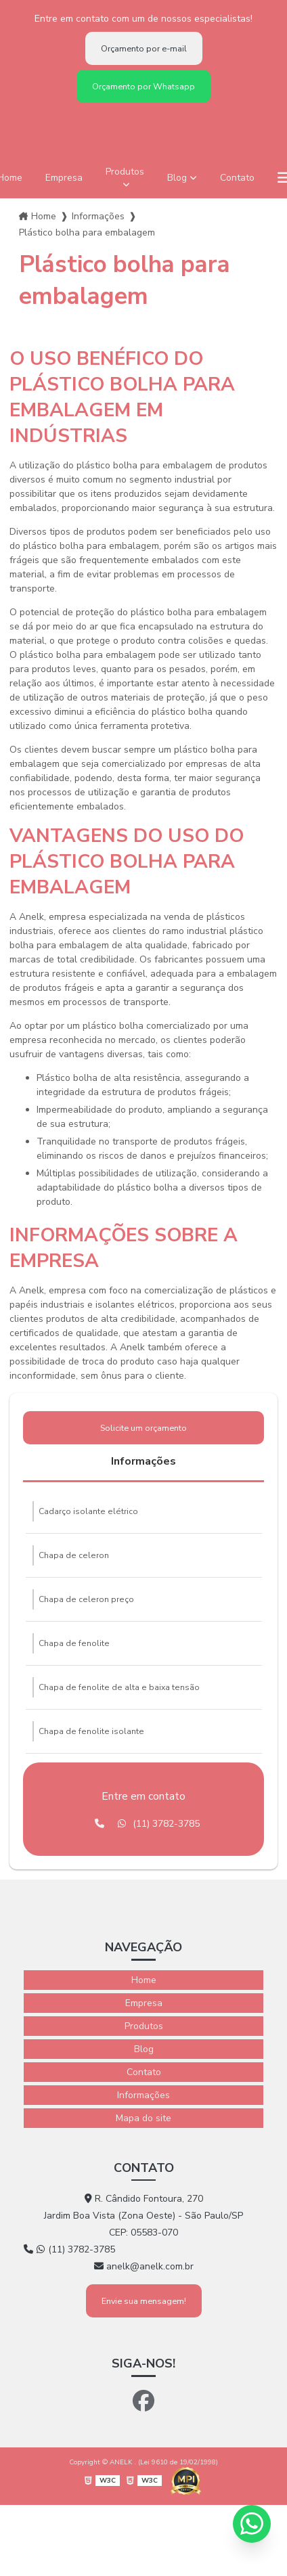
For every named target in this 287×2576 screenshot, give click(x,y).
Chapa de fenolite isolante (91, 1731)
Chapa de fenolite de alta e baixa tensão (119, 1687)
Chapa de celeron (74, 1555)
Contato (237, 177)
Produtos (125, 171)
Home (43, 216)
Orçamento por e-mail (144, 48)
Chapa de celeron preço (86, 1599)
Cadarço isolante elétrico (88, 1511)
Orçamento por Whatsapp (143, 86)
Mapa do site (143, 2118)
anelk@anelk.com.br (144, 2266)
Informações (98, 216)
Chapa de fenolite (74, 1643)
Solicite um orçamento (143, 1428)
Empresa (64, 177)
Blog (177, 177)
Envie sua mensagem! (144, 2301)
